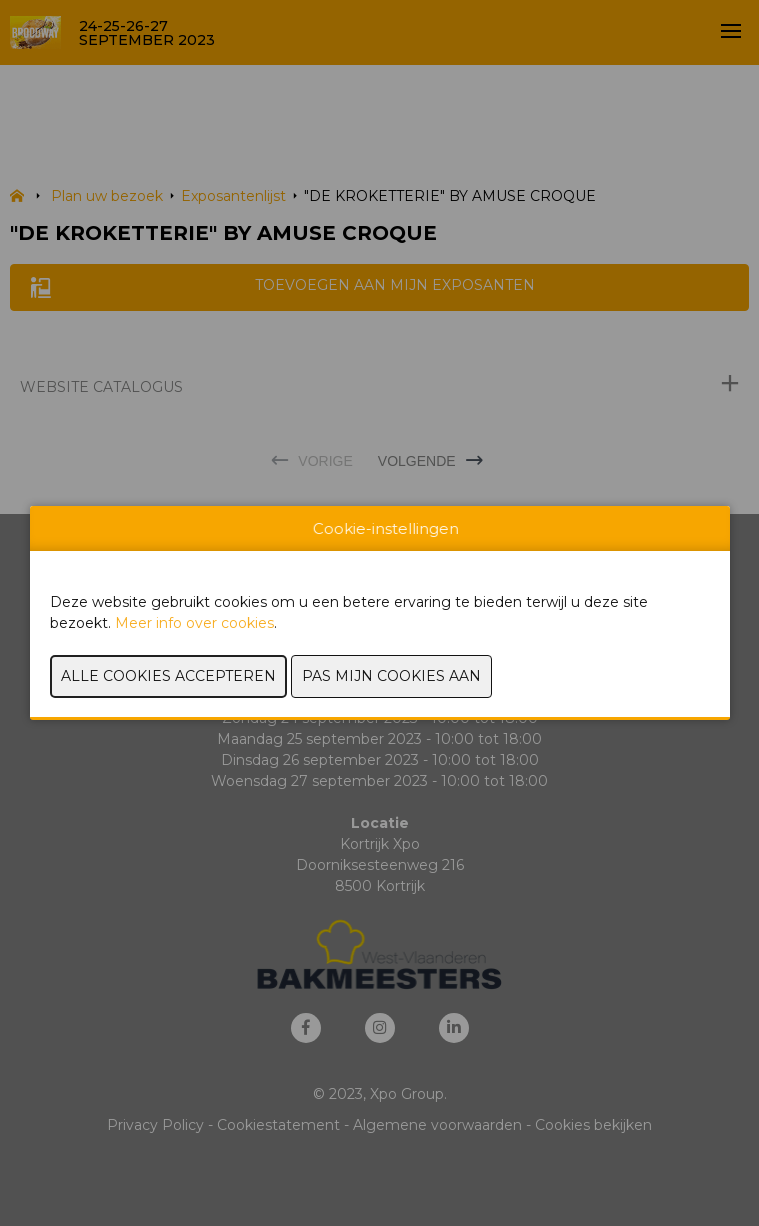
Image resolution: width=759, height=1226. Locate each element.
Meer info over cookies (194, 623)
